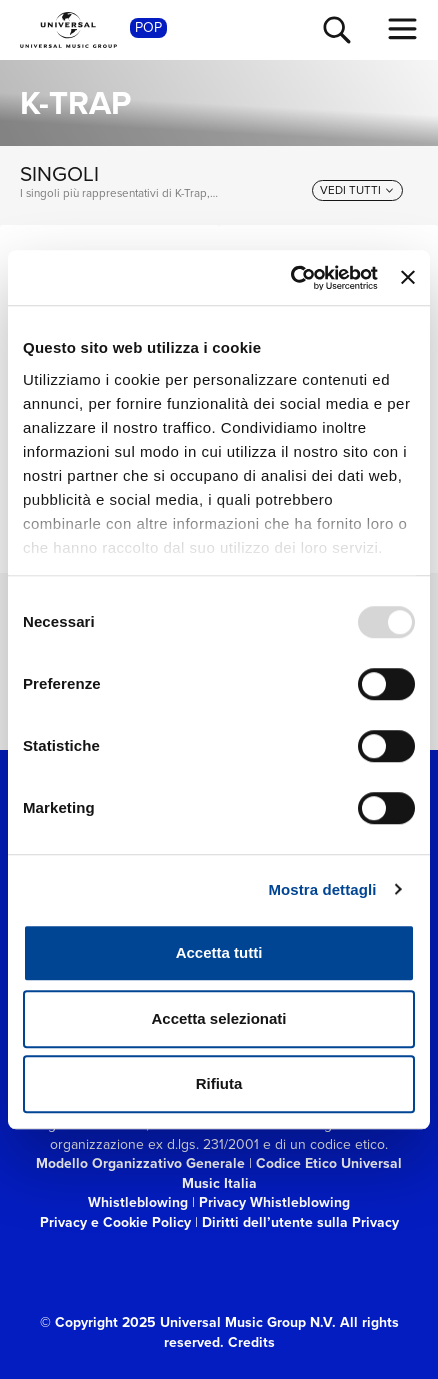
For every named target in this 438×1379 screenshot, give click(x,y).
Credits (251, 1342)
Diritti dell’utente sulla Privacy (300, 1222)
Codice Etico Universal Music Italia (292, 1173)
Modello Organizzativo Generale (140, 1163)
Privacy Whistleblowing (274, 1202)
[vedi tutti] (357, 190)
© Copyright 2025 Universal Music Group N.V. (188, 1322)
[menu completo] (403, 29)
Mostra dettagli (322, 889)
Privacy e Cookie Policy (115, 1222)
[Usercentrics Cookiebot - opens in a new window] (290, 278)
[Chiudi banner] (408, 278)
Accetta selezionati (218, 1018)
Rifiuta (219, 1083)
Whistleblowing (138, 1202)
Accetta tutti (219, 952)
